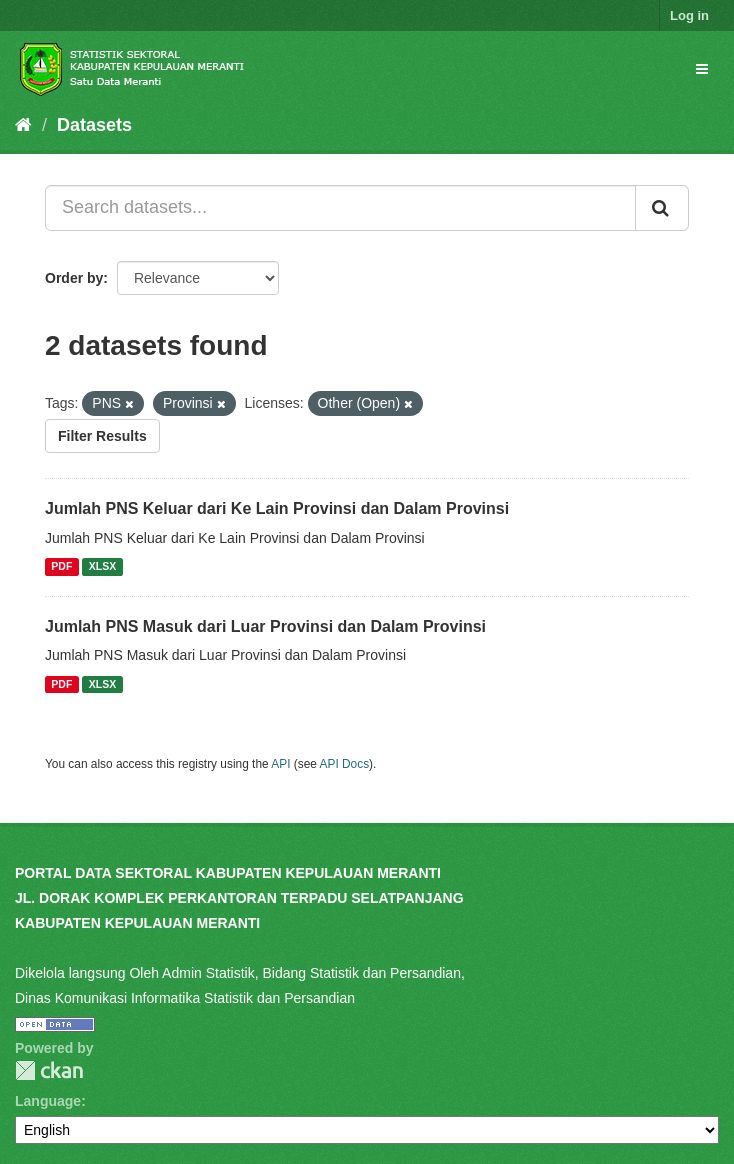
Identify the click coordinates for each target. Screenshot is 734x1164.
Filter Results (102, 436)
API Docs (345, 764)
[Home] (23, 125)
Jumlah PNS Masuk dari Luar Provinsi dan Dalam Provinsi (265, 626)
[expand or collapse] (702, 69)
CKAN (49, 1070)
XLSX (102, 567)
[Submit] (662, 208)
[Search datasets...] (340, 208)
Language (48, 1101)
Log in (689, 15)
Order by (74, 278)
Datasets (94, 125)
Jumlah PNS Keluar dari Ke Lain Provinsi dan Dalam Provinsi (277, 508)
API (280, 764)
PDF (61, 567)
